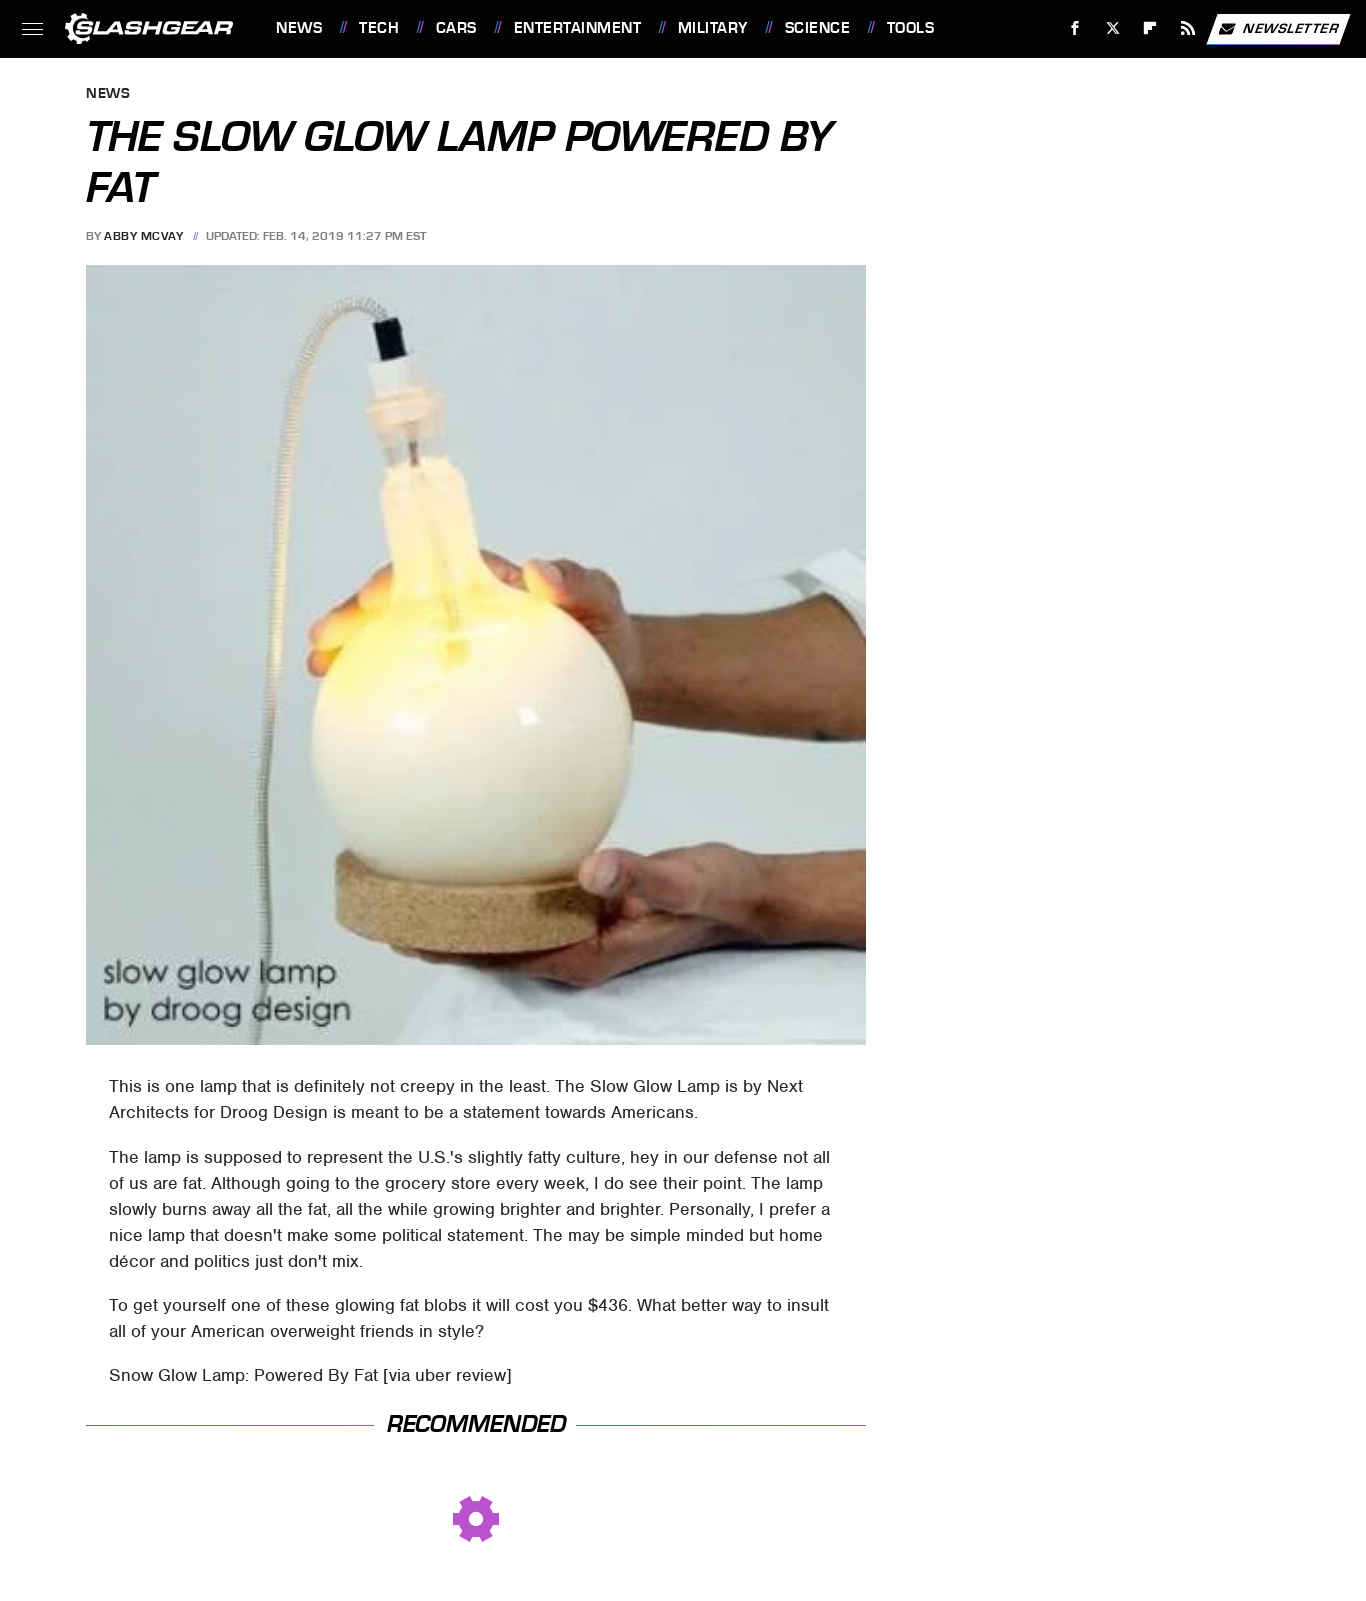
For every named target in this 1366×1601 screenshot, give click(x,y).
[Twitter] (1112, 28)
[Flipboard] (1150, 28)
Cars (456, 28)
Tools (911, 28)
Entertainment (578, 28)
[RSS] (1188, 28)
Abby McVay (143, 236)
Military (713, 28)
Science (818, 28)
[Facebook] (1075, 28)
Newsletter (1278, 29)
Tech (379, 28)
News (299, 28)
